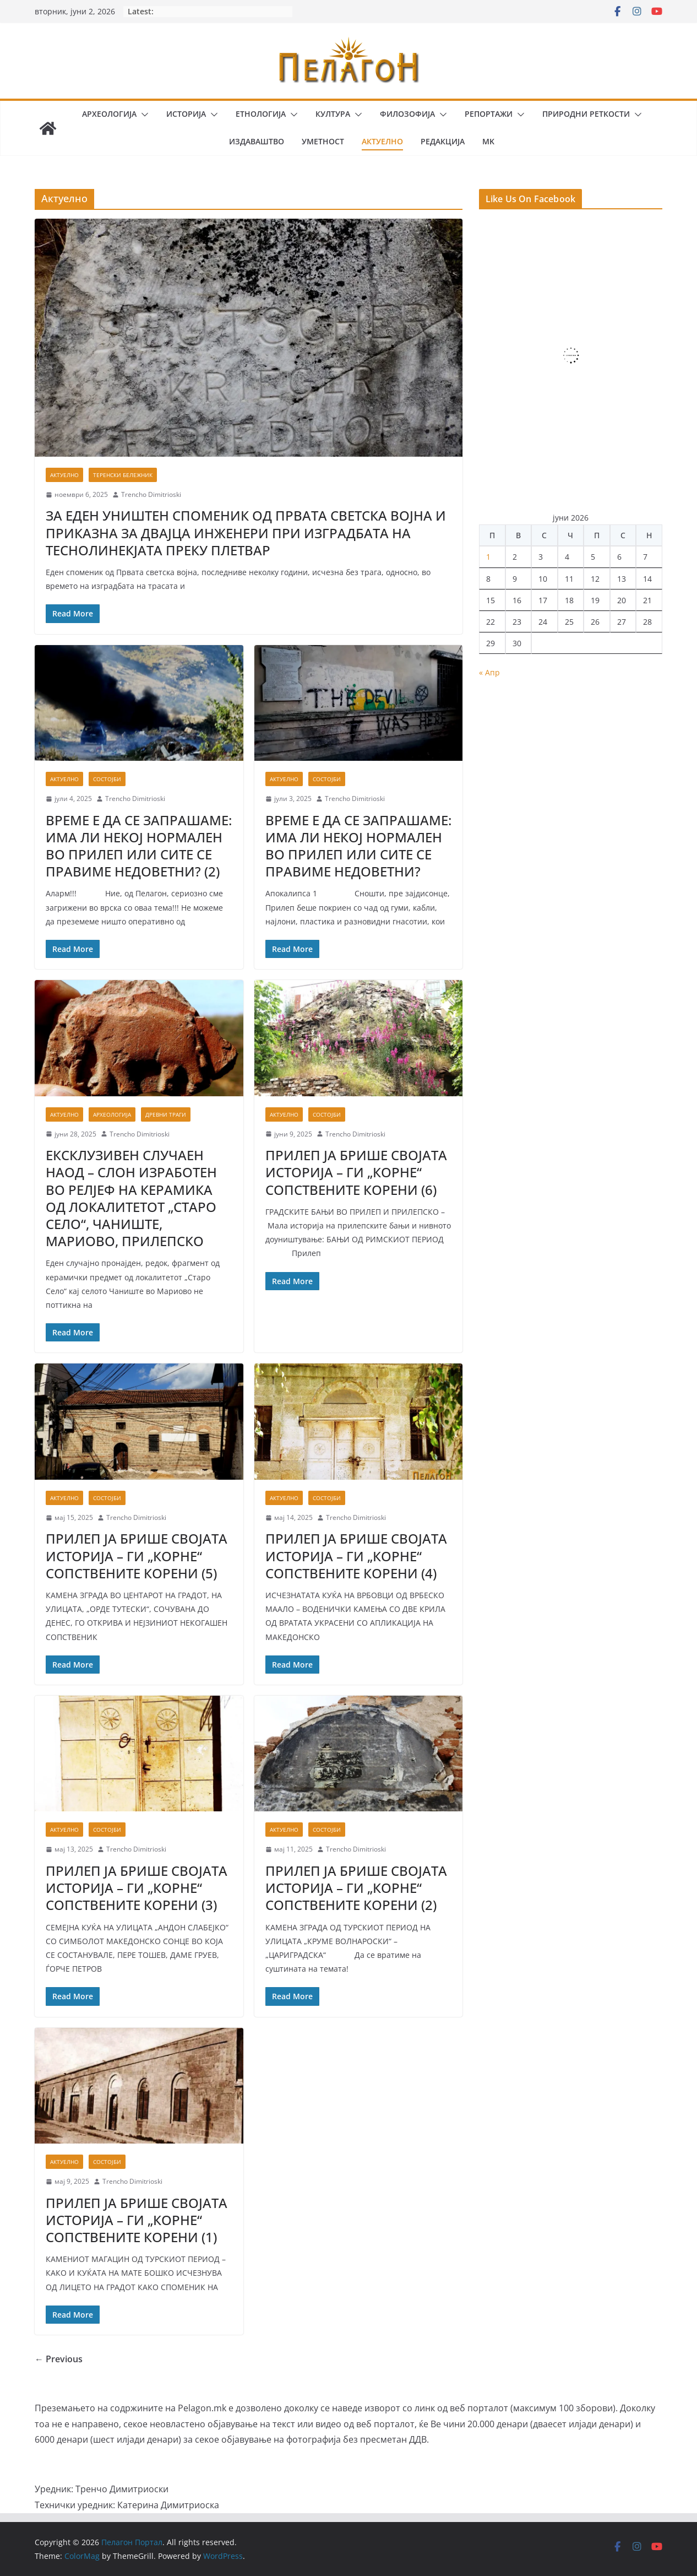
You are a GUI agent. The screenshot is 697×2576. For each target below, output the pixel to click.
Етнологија (261, 114)
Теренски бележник (123, 475)
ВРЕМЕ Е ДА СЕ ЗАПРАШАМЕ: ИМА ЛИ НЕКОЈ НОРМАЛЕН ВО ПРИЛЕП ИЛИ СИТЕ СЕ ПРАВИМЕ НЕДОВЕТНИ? (358, 846)
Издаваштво (256, 141)
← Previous (59, 2359)
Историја (186, 114)
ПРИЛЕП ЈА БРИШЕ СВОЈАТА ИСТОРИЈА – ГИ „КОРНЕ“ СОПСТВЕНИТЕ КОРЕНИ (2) (356, 1887)
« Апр (489, 672)
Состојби (107, 779)
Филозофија (407, 114)
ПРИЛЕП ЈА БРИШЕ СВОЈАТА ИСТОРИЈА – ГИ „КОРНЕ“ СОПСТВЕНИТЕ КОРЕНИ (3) (136, 1887)
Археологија (109, 114)
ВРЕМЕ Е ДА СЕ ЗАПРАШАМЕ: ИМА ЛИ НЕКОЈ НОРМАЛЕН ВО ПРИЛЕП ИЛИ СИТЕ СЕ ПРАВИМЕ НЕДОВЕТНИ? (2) (139, 846)
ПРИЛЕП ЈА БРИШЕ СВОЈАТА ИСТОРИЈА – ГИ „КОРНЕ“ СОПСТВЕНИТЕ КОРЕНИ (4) (356, 1555)
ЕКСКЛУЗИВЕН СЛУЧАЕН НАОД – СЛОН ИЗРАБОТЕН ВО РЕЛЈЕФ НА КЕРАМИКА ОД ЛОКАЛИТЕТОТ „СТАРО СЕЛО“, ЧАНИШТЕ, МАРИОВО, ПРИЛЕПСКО (131, 1198)
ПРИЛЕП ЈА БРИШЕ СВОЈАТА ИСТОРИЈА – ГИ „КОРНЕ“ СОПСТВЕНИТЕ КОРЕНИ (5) (136, 1555)
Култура (332, 114)
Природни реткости (586, 114)
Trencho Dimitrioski (151, 494)
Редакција (443, 141)
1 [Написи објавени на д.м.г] (488, 556)
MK (488, 141)
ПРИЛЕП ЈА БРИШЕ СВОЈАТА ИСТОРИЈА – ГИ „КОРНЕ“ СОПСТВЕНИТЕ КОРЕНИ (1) (136, 2220)
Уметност (323, 141)
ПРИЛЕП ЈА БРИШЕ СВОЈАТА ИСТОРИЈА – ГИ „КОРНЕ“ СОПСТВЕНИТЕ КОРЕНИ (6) (356, 1172)
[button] (143, 114)
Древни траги (165, 1114)
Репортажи (489, 114)
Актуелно (382, 141)
